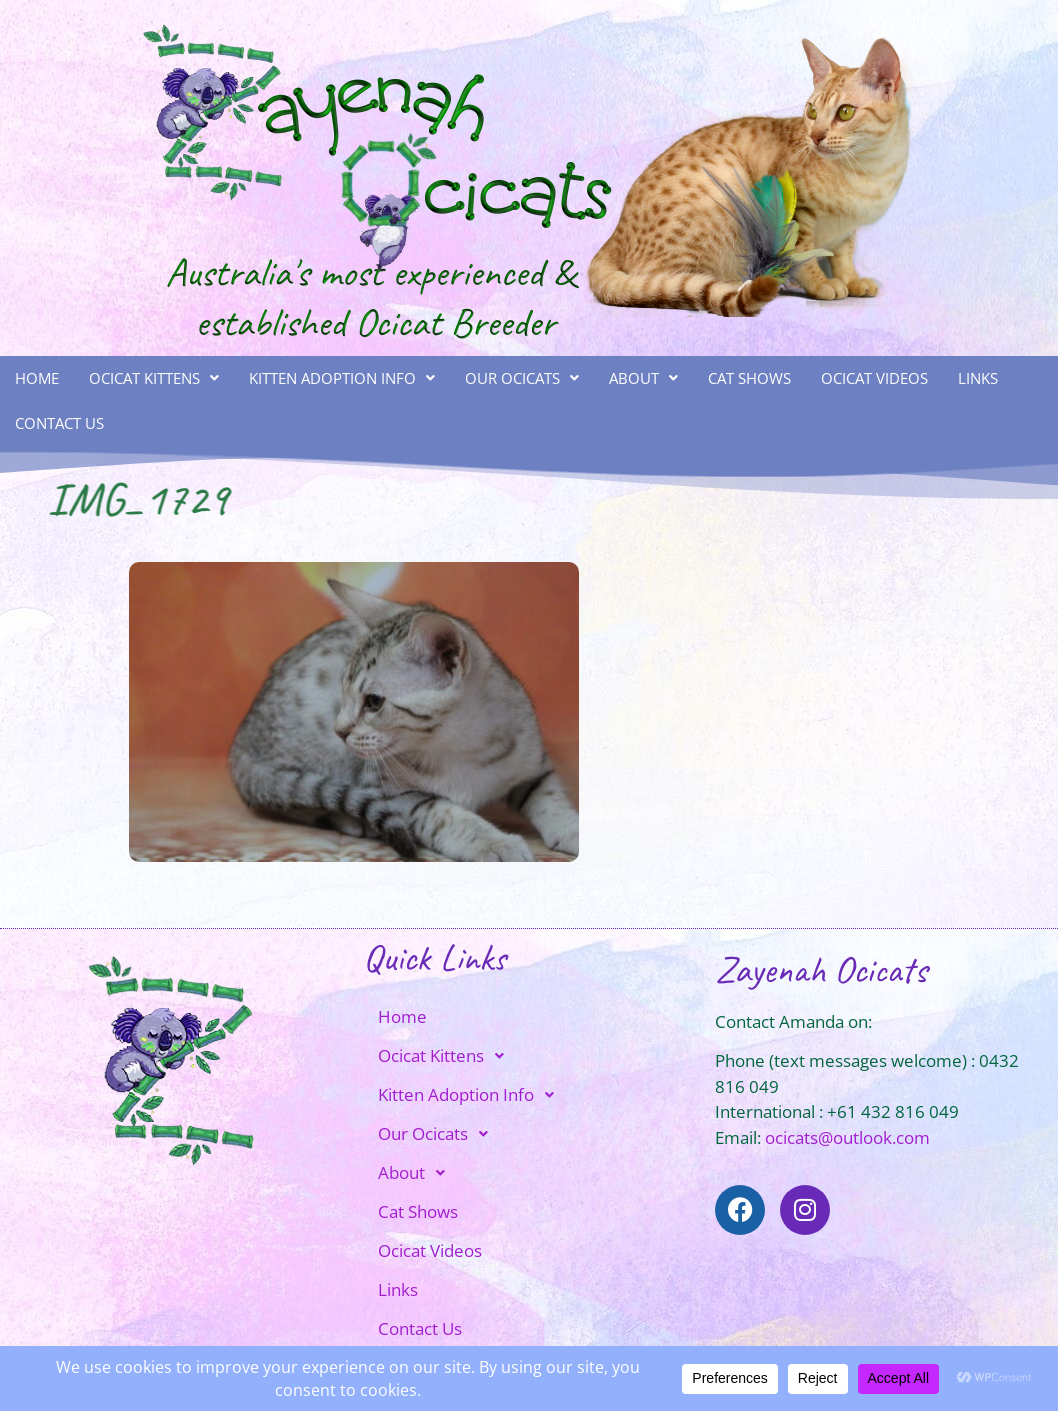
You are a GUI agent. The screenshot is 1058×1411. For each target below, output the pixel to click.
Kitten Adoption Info (342, 378)
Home (37, 378)
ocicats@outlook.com (847, 1137)
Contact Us (59, 423)
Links (978, 378)
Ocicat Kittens (154, 378)
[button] (154, 378)
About (643, 378)
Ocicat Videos (874, 378)
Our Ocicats (522, 378)
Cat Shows (749, 378)
